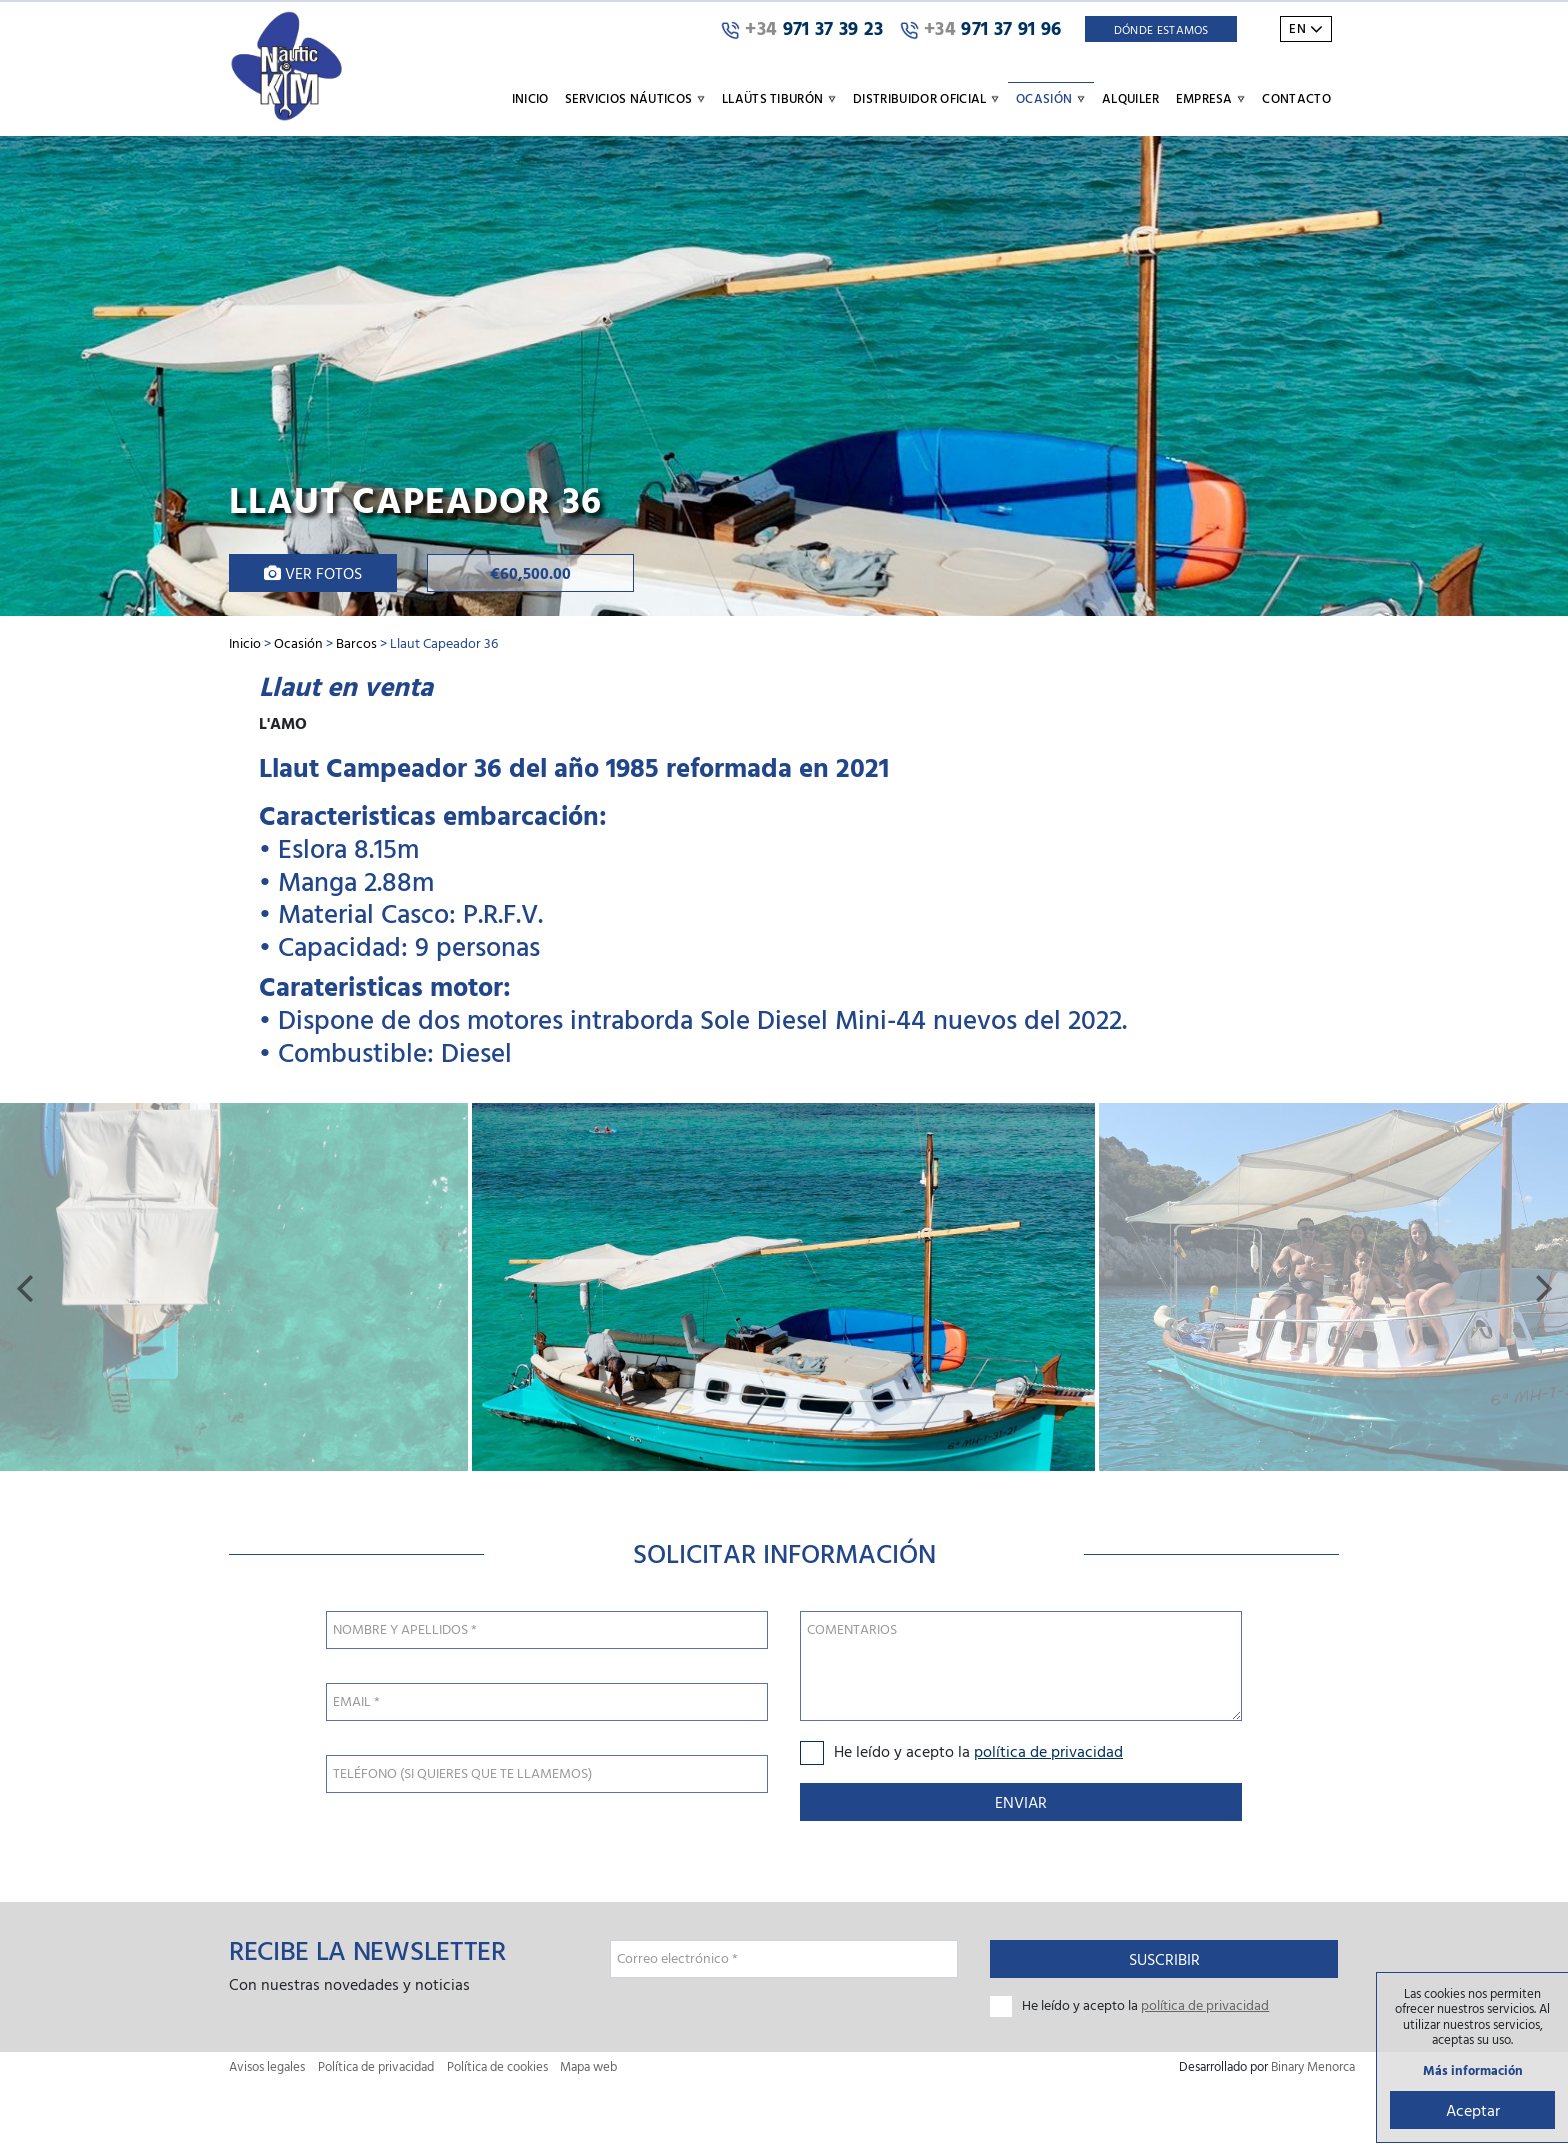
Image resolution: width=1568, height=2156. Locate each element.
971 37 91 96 (981, 29)
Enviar (1021, 1802)
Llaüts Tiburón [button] (779, 98)
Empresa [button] (1211, 98)
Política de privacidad (376, 2066)
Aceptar (1473, 2110)
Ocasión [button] (1051, 98)
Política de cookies (497, 2066)
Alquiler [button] (1131, 98)
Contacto (1296, 98)
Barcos (356, 642)
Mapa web (588, 2066)
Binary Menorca (1313, 2066)
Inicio (530, 98)
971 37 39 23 (802, 29)
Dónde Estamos (1161, 29)
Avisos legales (267, 2066)
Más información (1473, 2070)
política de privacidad (1048, 1751)
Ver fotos (313, 573)
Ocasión (298, 642)
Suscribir (1164, 1959)
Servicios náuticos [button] (635, 98)
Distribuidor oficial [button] (926, 98)
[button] (24, 1287)
